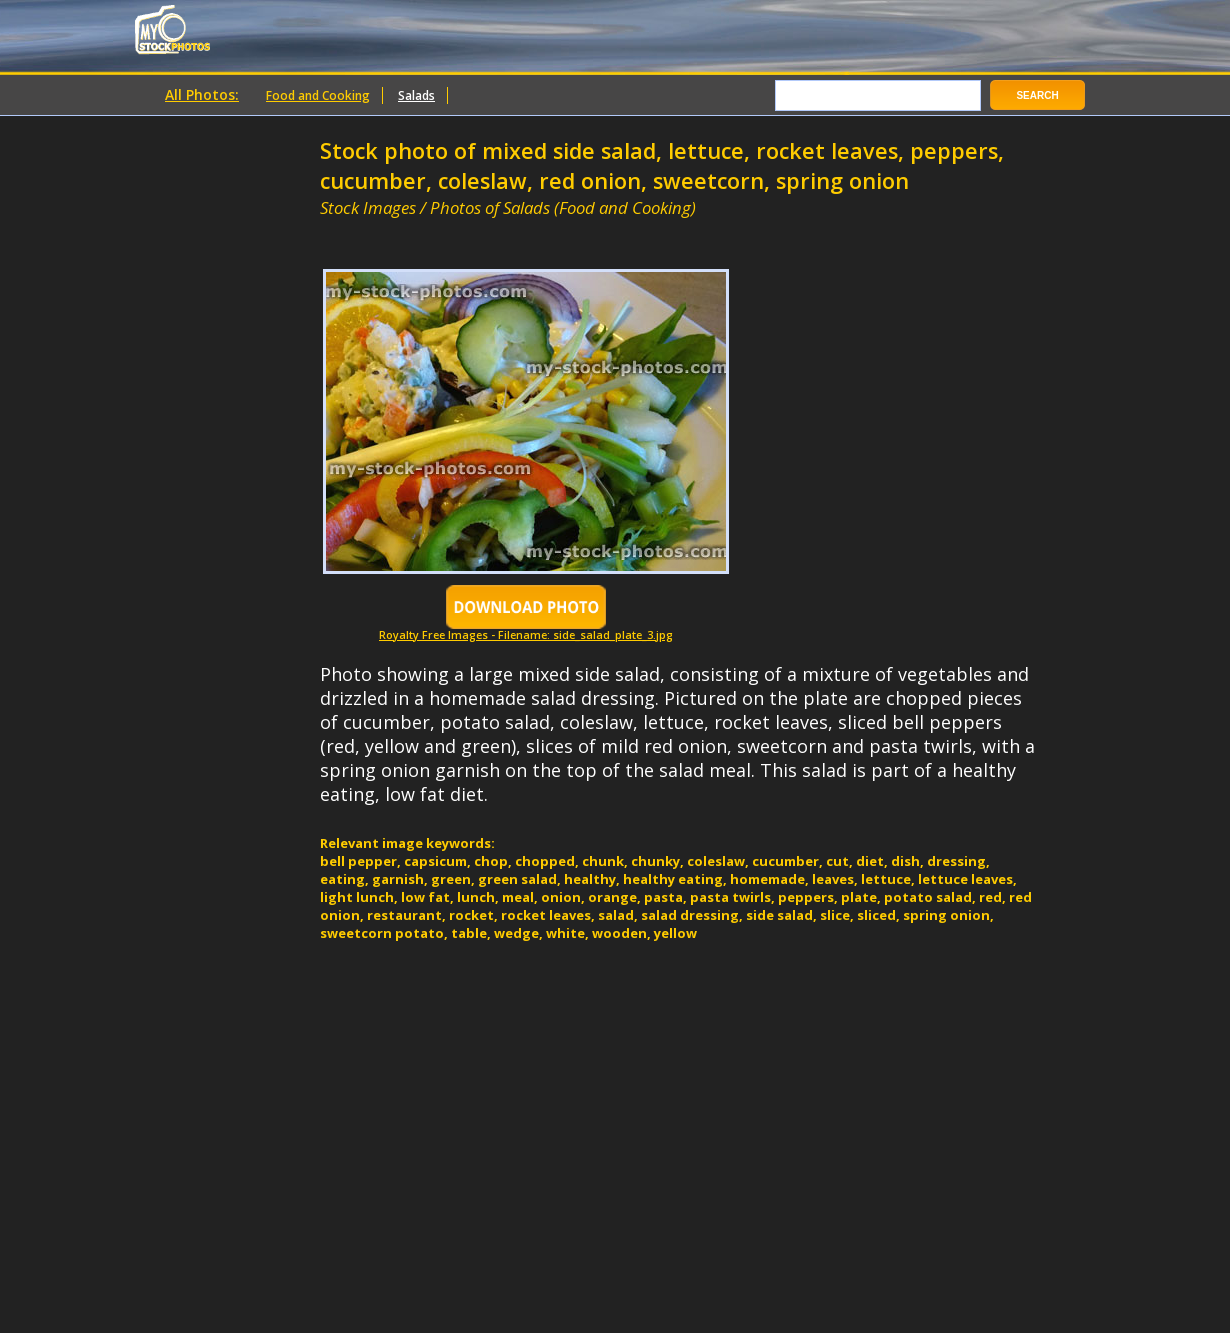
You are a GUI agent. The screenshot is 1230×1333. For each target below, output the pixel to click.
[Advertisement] (554, 227)
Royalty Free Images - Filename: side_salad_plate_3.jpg (526, 629)
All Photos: (202, 94)
